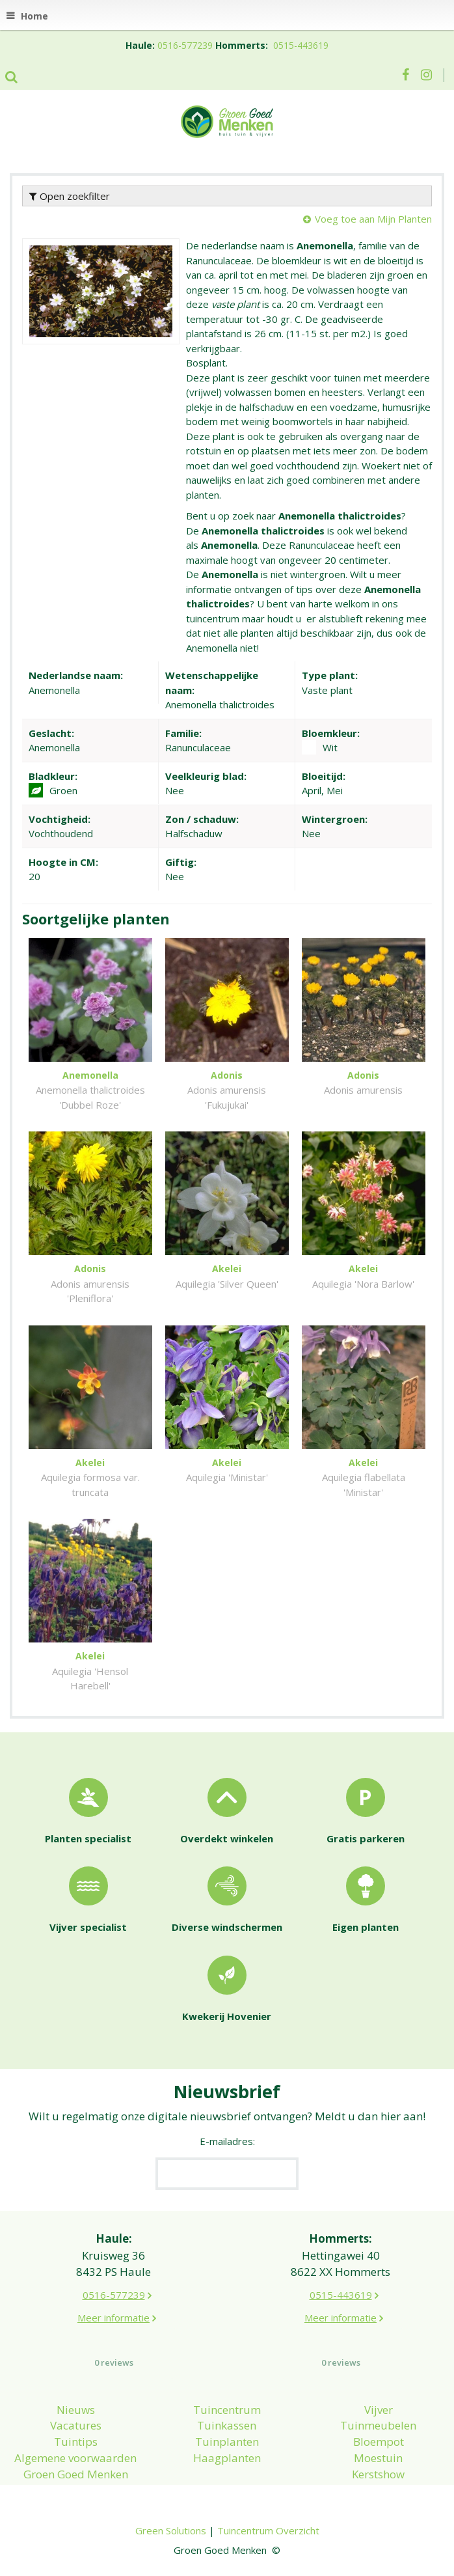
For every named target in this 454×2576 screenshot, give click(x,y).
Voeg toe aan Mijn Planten (373, 218)
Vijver (378, 2410)
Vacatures (75, 2425)
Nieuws (76, 2410)
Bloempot (378, 2441)
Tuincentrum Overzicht (268, 2530)
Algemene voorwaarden (75, 2458)
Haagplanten (227, 2458)
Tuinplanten (227, 2441)
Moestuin (378, 2458)
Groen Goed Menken (75, 2474)
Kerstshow (378, 2474)
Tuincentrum (227, 2410)
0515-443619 (300, 45)
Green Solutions (170, 2530)
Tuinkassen (226, 2425)
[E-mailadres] (227, 2173)
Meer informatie (113, 2317)
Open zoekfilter (69, 195)
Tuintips (76, 2441)
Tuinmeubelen (378, 2425)
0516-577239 (185, 45)
